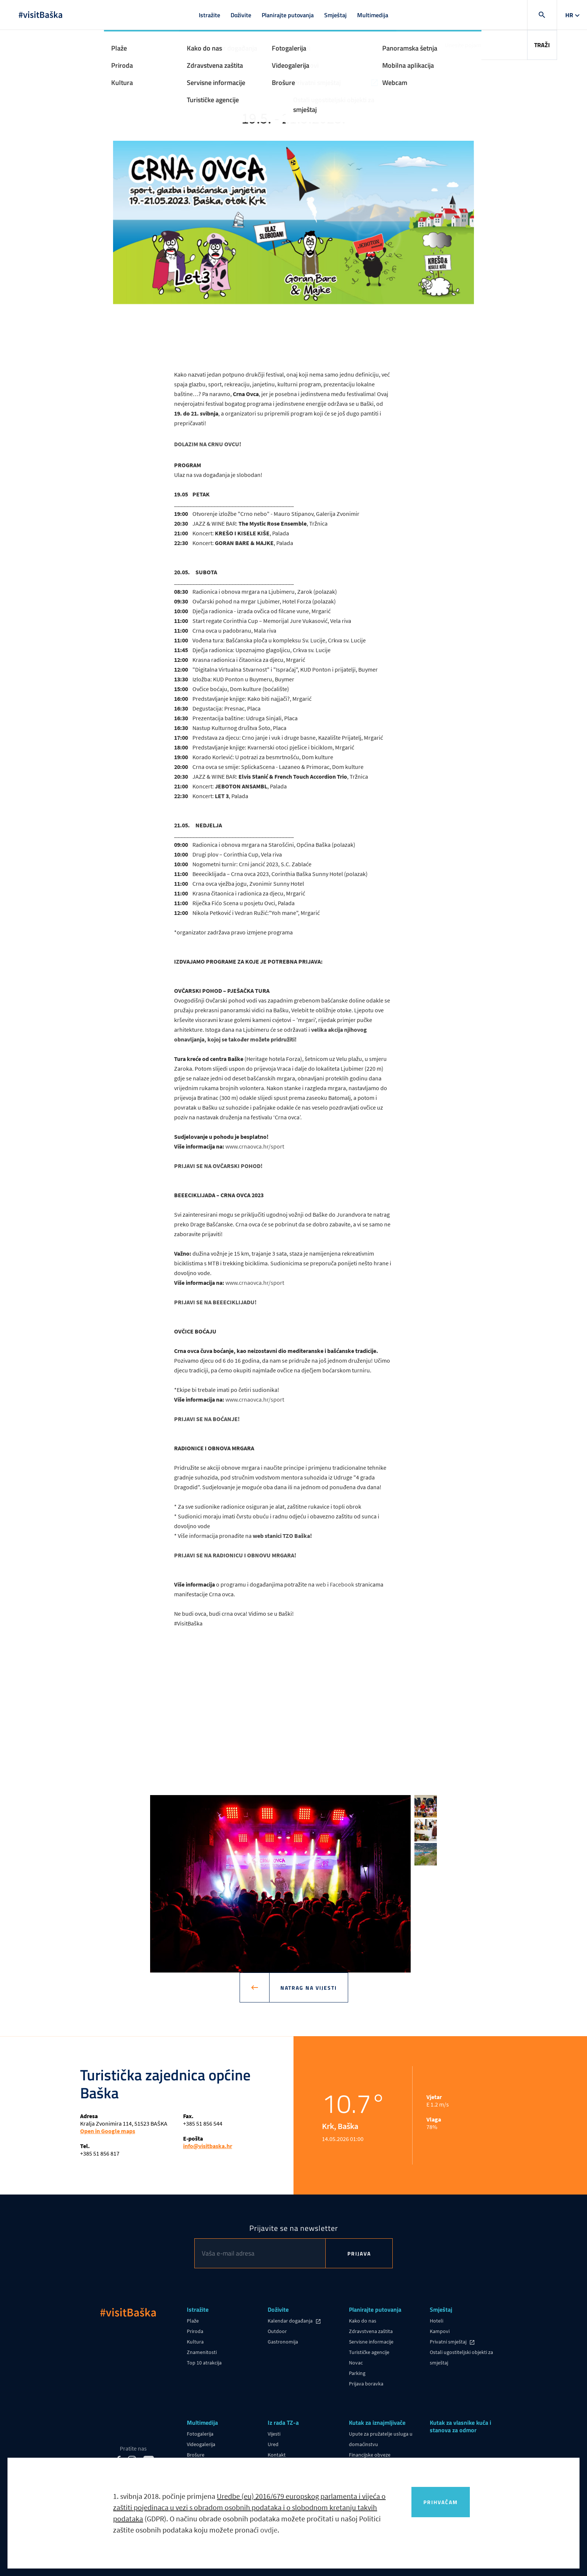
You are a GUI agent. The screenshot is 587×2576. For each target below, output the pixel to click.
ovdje (268, 2539)
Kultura (195, 2341)
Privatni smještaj (449, 2341)
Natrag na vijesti (303, 1987)
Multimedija (372, 14)
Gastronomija (283, 2341)
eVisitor (357, 2465)
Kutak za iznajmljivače (377, 2423)
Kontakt (277, 2454)
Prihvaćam (440, 2511)
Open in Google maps (107, 2131)
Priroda (195, 2331)
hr (569, 14)
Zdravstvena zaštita (371, 2331)
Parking (357, 2373)
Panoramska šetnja (208, 2465)
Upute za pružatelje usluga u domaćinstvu (381, 2439)
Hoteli (436, 2320)
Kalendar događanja (291, 2320)
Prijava (359, 2253)
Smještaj (335, 14)
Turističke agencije (369, 2352)
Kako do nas (362, 2320)
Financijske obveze (369, 2454)
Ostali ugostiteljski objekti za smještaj (461, 2357)
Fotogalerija (200, 2433)
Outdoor (277, 2331)
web (321, 1584)
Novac (356, 2362)
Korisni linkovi (283, 2465)
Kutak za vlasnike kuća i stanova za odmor (460, 2426)
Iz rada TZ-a (283, 2423)
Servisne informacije (371, 2341)
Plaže (193, 2320)
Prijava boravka (366, 2383)
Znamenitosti (202, 2352)
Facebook (342, 1584)
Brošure (195, 2454)
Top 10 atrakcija (204, 2362)
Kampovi (440, 2331)
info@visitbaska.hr (207, 2146)
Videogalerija (201, 2444)
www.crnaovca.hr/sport (254, 1146)
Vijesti (274, 2433)
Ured (273, 2444)
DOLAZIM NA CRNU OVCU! (207, 444)
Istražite (209, 14)
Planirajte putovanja (288, 14)
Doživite (241, 14)
